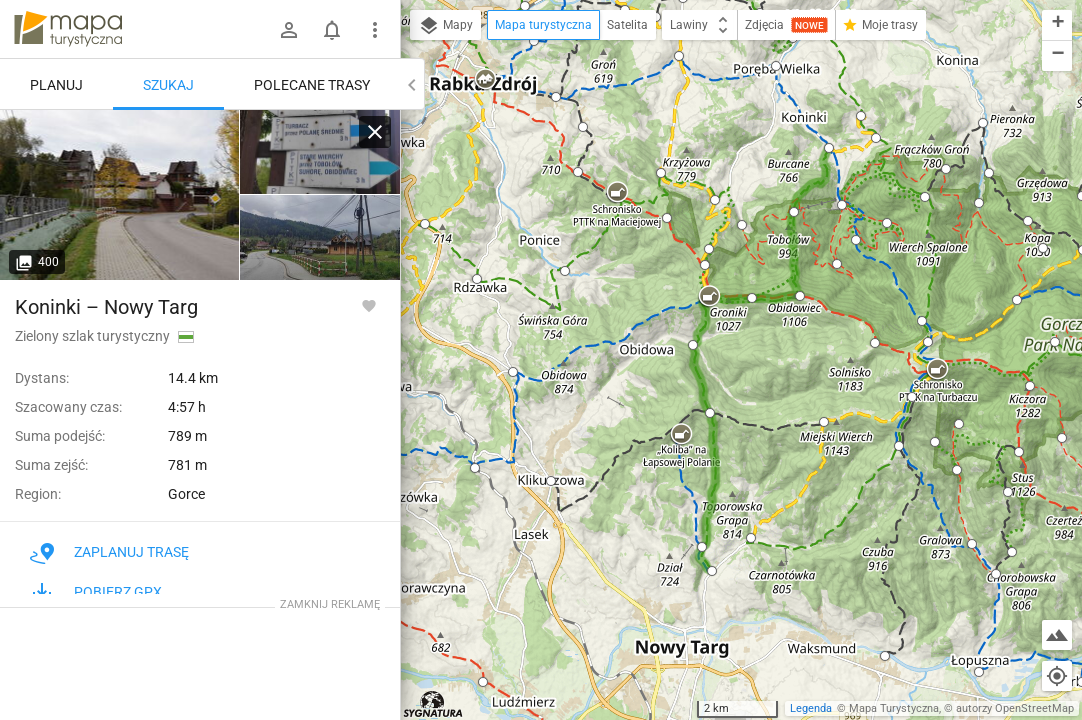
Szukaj (168, 85)
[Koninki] (120, 195)
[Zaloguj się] (289, 30)
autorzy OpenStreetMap (1015, 708)
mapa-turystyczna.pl (68, 29)
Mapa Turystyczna (894, 708)
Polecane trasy (312, 85)
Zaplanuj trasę (109, 552)
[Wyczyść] (375, 132)
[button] (679, 56)
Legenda (811, 708)
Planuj (56, 85)
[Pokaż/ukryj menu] (375, 30)
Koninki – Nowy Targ (106, 307)
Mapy (445, 26)
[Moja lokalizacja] (1057, 676)
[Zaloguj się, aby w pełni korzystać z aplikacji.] (369, 305)
